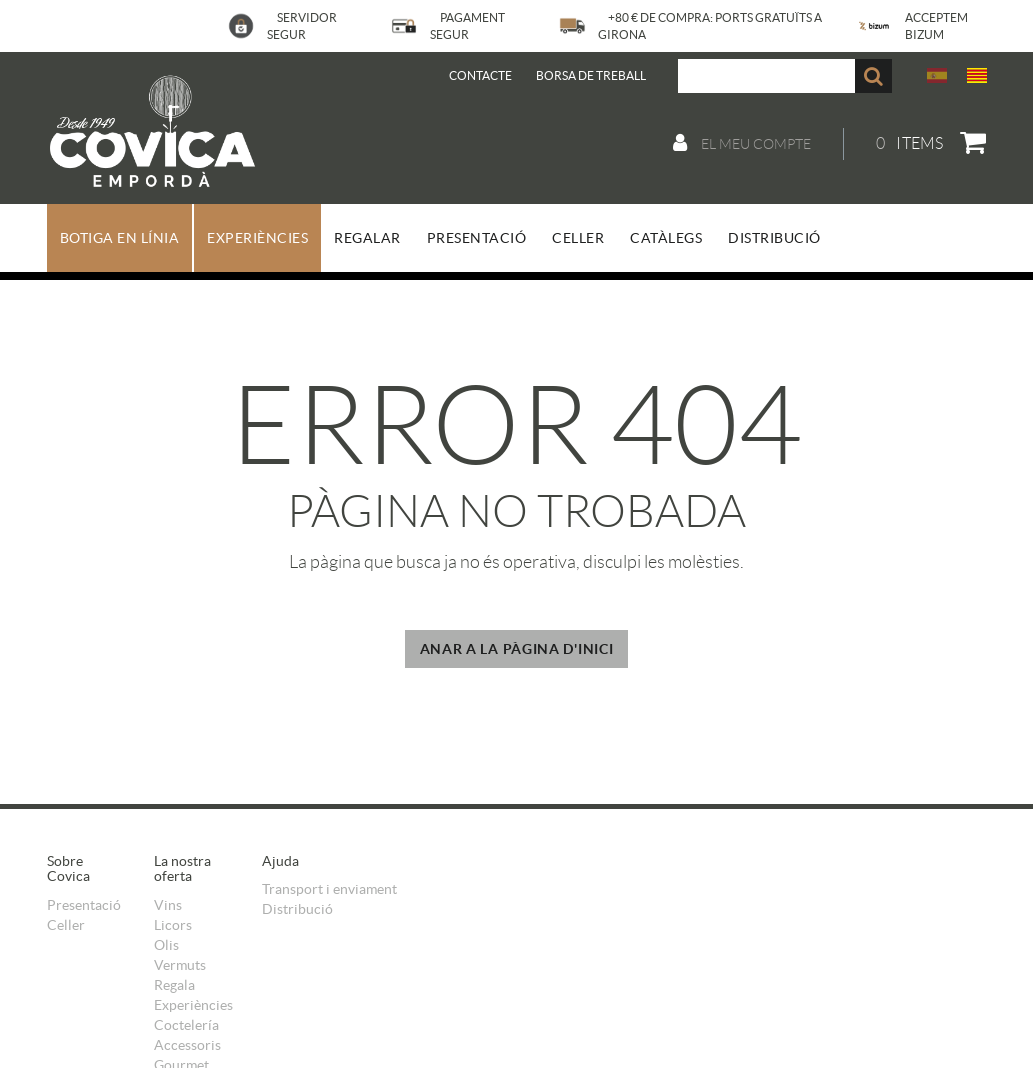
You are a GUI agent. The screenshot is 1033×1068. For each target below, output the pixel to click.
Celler (66, 925)
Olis (166, 945)
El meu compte (742, 143)
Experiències (193, 1005)
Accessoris (187, 1045)
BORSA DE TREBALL (591, 75)
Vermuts (180, 965)
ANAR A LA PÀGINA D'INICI (517, 649)
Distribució (297, 909)
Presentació (84, 905)
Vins (168, 905)
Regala (174, 985)
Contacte (480, 75)
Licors (173, 925)
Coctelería (186, 1025)
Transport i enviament (329, 889)
